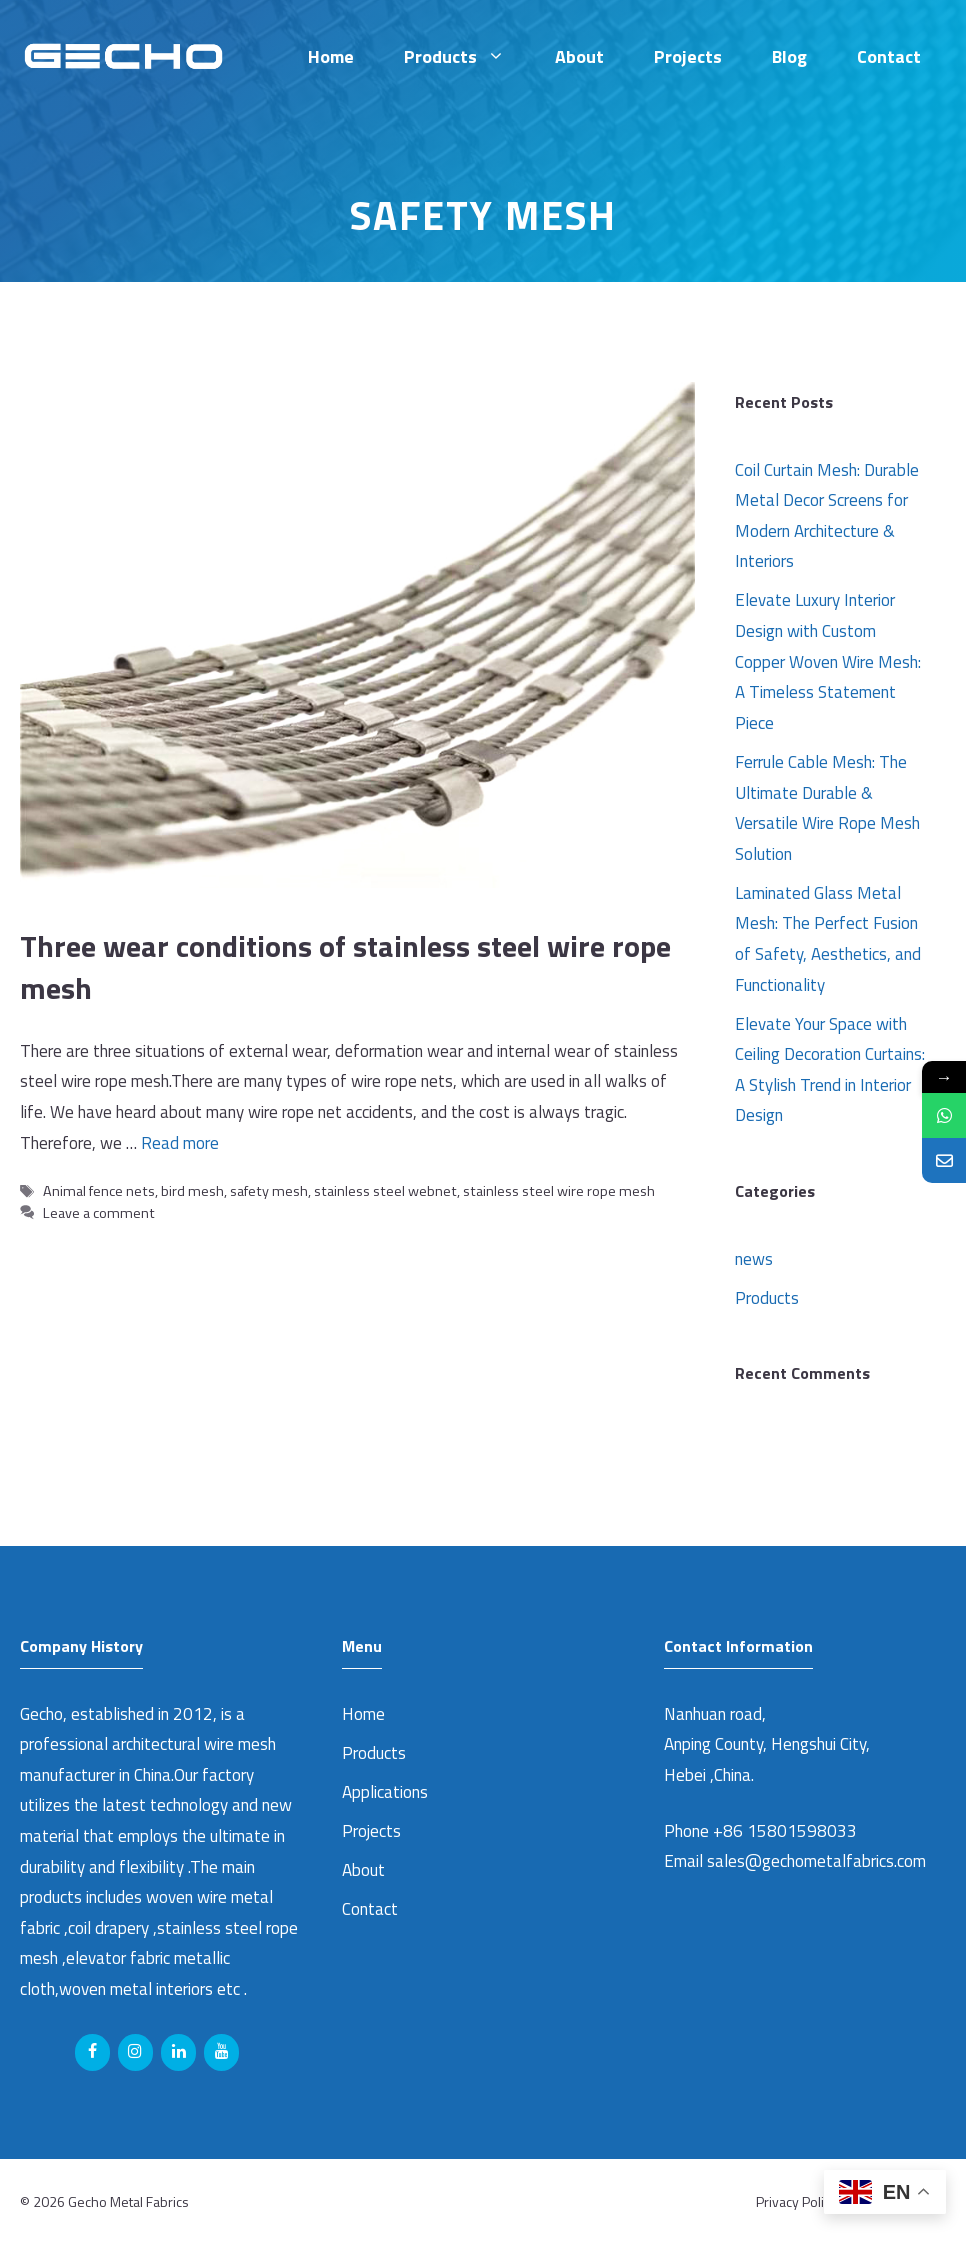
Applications (385, 1792)
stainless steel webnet (385, 1191)
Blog (789, 56)
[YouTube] (221, 2052)
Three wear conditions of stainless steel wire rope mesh (345, 967)
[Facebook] (92, 2052)
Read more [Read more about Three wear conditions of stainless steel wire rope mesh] (180, 1143)
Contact (889, 56)
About (579, 56)
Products (467, 57)
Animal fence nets (99, 1191)
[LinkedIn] (178, 2052)
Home (331, 56)
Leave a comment (99, 1213)
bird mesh (192, 1191)
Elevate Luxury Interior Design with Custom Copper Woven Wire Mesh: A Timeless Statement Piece (828, 661)
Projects (688, 56)
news (754, 1259)
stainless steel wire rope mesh (559, 1191)
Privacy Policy (796, 2201)
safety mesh (269, 1191)
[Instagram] (135, 2052)
